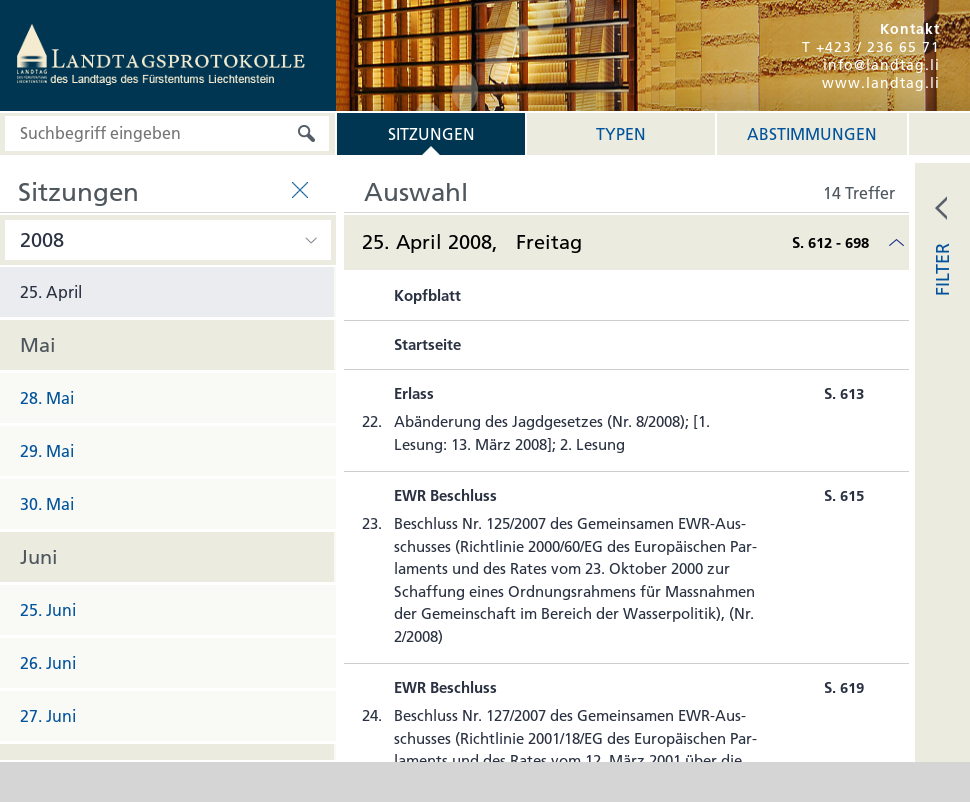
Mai (38, 345)
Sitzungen (431, 134)
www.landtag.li (881, 83)
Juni (39, 557)
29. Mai (47, 451)
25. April (51, 292)
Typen (621, 134)
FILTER (942, 269)
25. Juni (48, 610)
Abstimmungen (812, 134)
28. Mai (47, 398)
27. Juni (48, 716)
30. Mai (47, 504)
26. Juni (48, 663)
